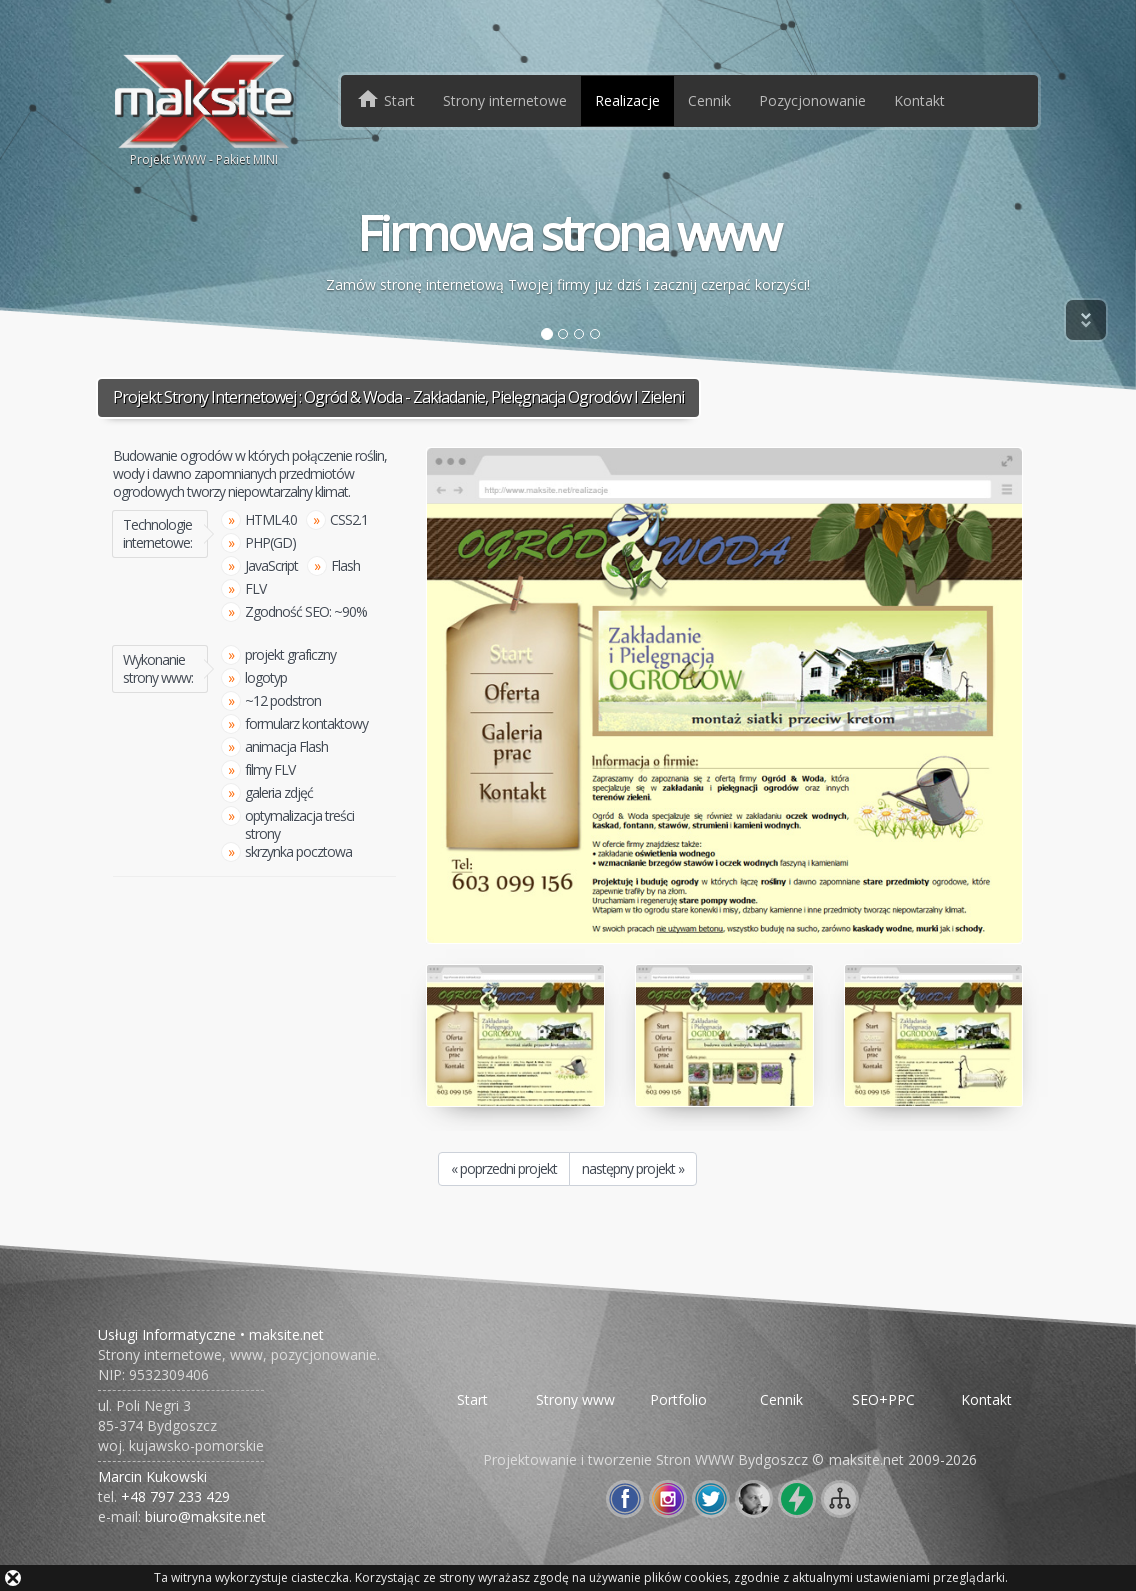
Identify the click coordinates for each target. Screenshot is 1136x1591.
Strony (505, 100)
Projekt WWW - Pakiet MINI (204, 109)
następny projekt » (633, 1168)
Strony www (575, 1399)
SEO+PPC (883, 1399)
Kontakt (919, 100)
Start (472, 1399)
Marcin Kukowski (152, 1476)
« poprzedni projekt (504, 1168)
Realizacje (627, 100)
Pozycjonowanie (812, 100)
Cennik (709, 100)
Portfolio (678, 1399)
